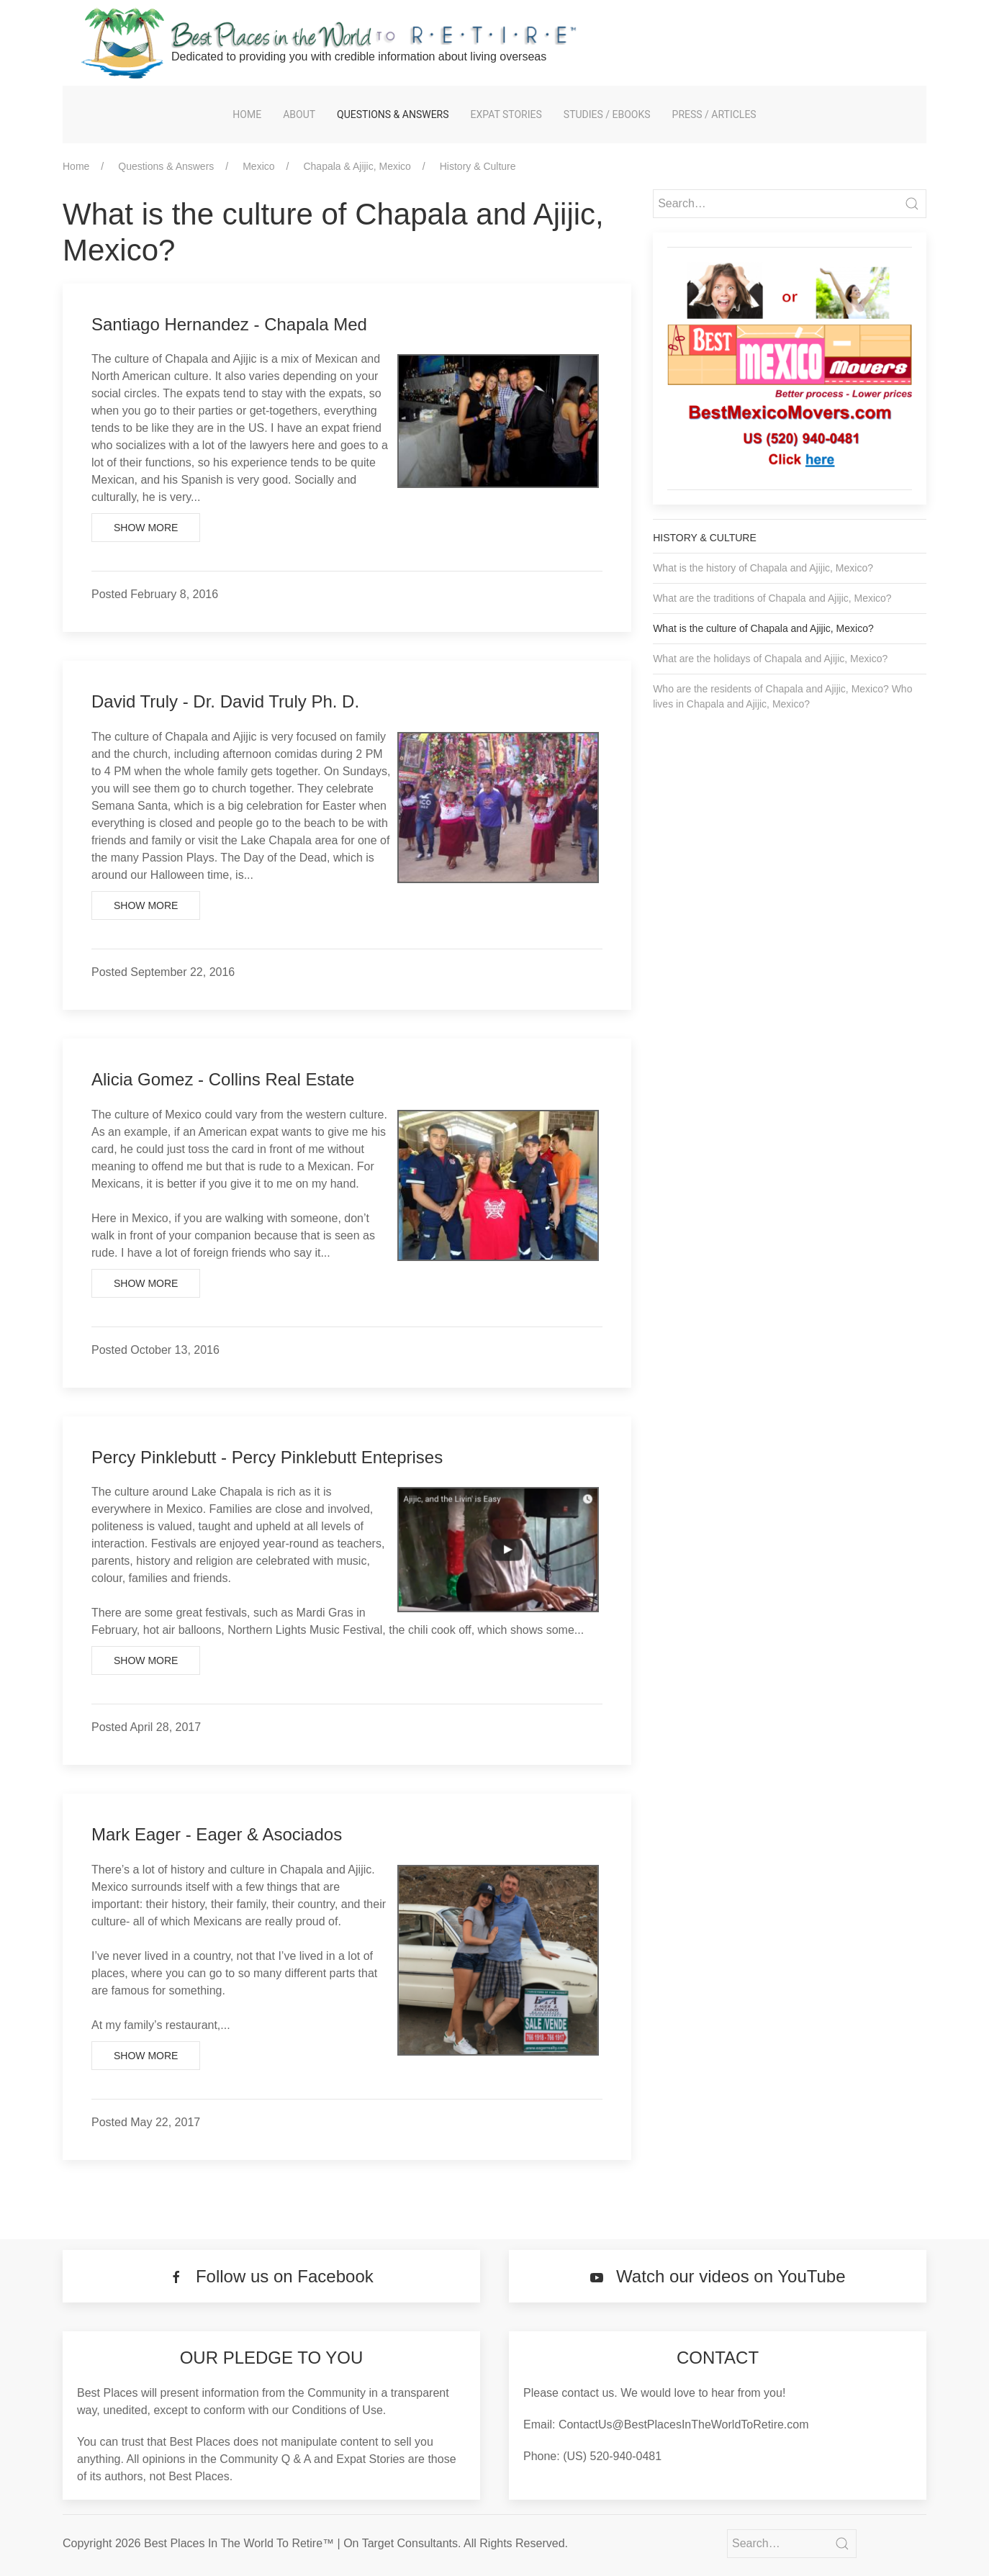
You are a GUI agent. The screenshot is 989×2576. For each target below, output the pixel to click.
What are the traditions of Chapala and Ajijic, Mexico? (772, 598)
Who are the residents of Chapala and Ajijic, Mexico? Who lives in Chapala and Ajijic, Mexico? (782, 696)
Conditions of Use (337, 2410)
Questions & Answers (392, 114)
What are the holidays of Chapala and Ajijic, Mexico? (770, 658)
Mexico (258, 166)
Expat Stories (506, 114)
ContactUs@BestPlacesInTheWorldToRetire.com (684, 2424)
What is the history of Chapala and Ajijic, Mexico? (763, 568)
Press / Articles (714, 114)
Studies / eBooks (607, 114)
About (299, 114)
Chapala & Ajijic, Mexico (356, 166)
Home (246, 114)
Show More (146, 527)
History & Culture (478, 166)
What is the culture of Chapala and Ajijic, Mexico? (763, 628)
